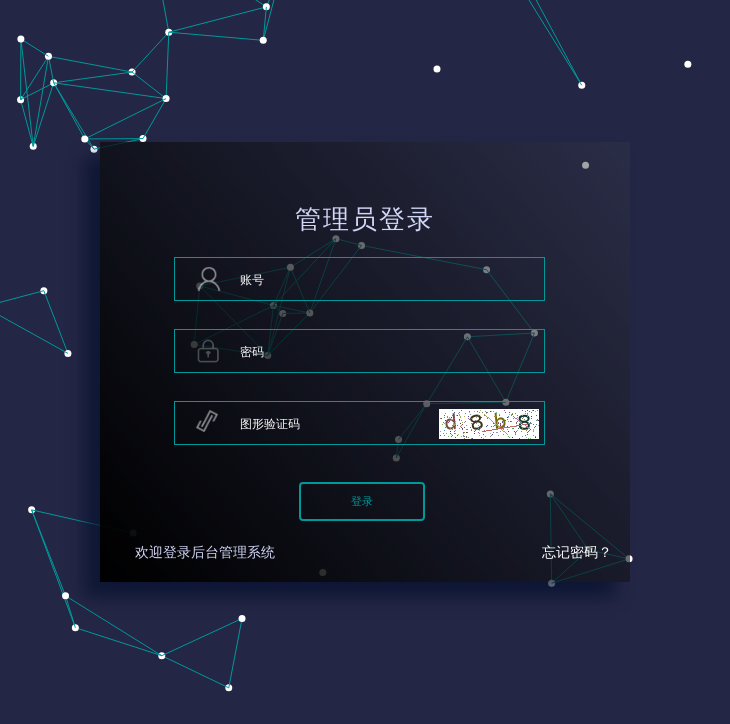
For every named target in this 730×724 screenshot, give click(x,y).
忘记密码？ (577, 552)
